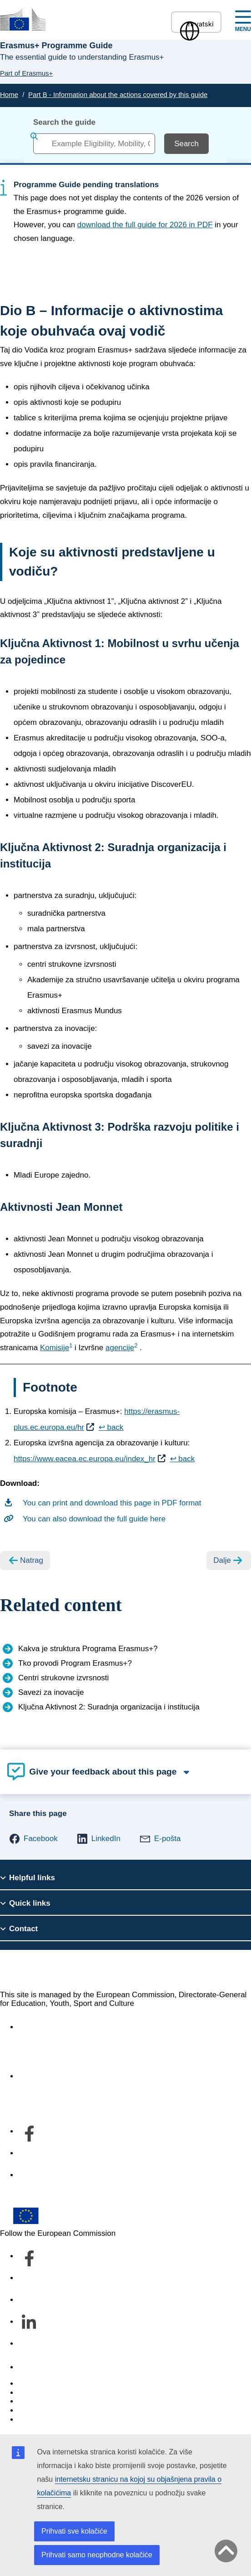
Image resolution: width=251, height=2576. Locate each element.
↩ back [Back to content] (111, 1427)
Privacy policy (41, 2410)
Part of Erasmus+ (26, 73)
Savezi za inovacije (51, 1692)
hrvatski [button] (196, 24)
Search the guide (64, 122)
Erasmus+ (30, 1970)
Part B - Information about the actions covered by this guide (117, 94)
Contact (31, 2367)
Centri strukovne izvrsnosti (63, 1677)
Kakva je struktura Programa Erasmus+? (88, 1648)
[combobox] (94, 143)
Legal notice (39, 2419)
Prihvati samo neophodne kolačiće (96, 2555)
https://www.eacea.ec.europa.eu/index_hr (85, 1458)
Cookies (32, 2401)
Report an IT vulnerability (61, 2383)
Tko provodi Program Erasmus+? (75, 1663)
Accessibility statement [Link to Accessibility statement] (57, 2027)
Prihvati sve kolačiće (74, 2531)
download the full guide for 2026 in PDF (145, 224)
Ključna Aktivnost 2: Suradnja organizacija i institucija (109, 1707)
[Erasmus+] (22, 19)
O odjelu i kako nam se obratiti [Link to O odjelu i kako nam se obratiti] (70, 2076)
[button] (33, 1838)
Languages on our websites (65, 2392)
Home (9, 94)
